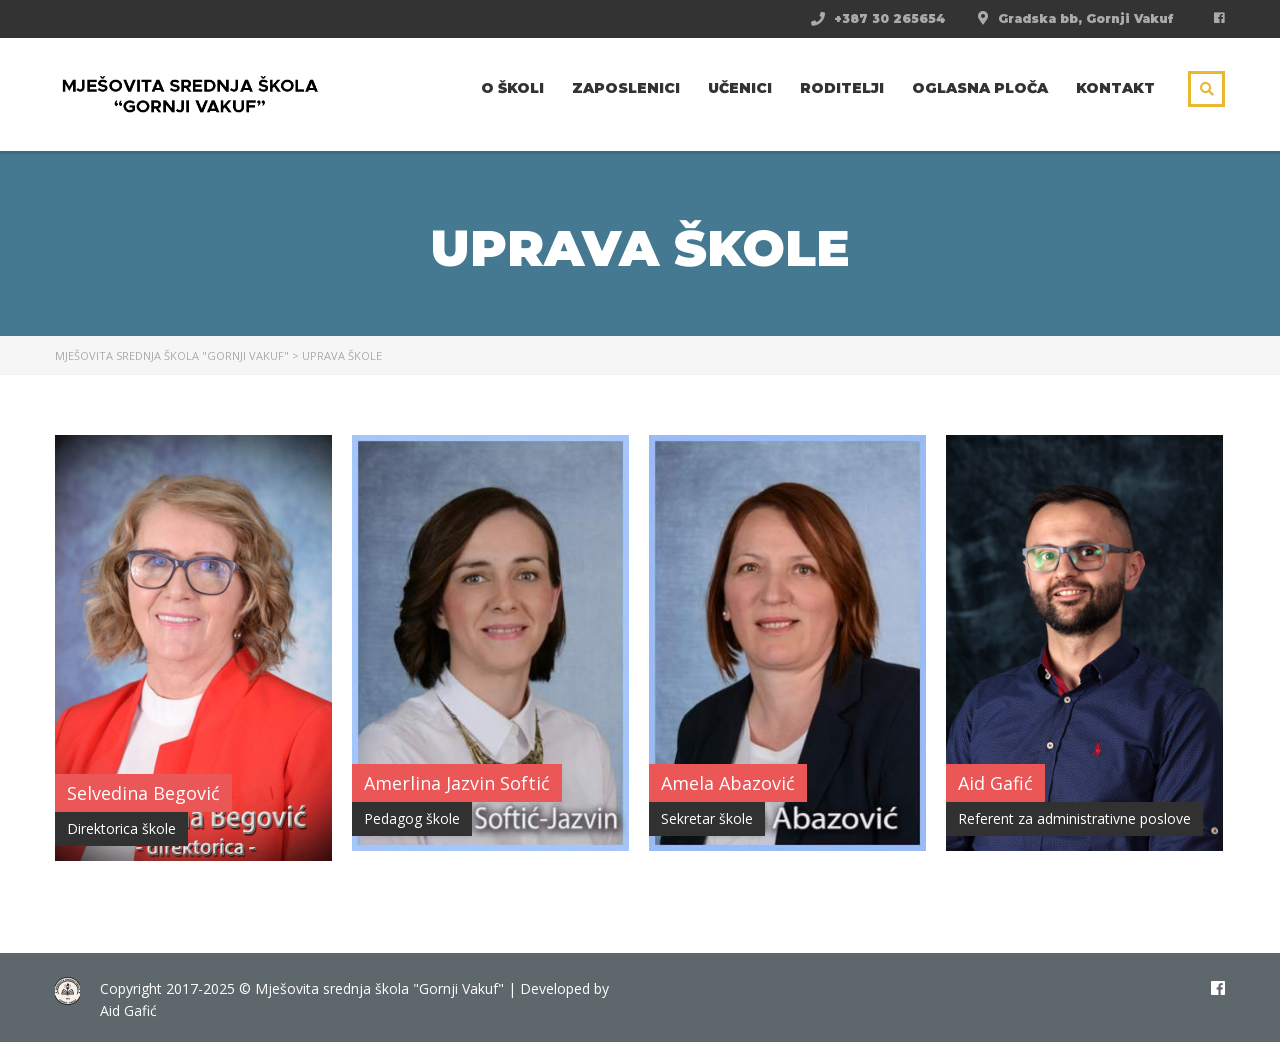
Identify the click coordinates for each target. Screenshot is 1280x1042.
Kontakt (1115, 88)
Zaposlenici (626, 88)
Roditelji (842, 88)
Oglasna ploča (980, 88)
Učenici (740, 88)
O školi (512, 88)
